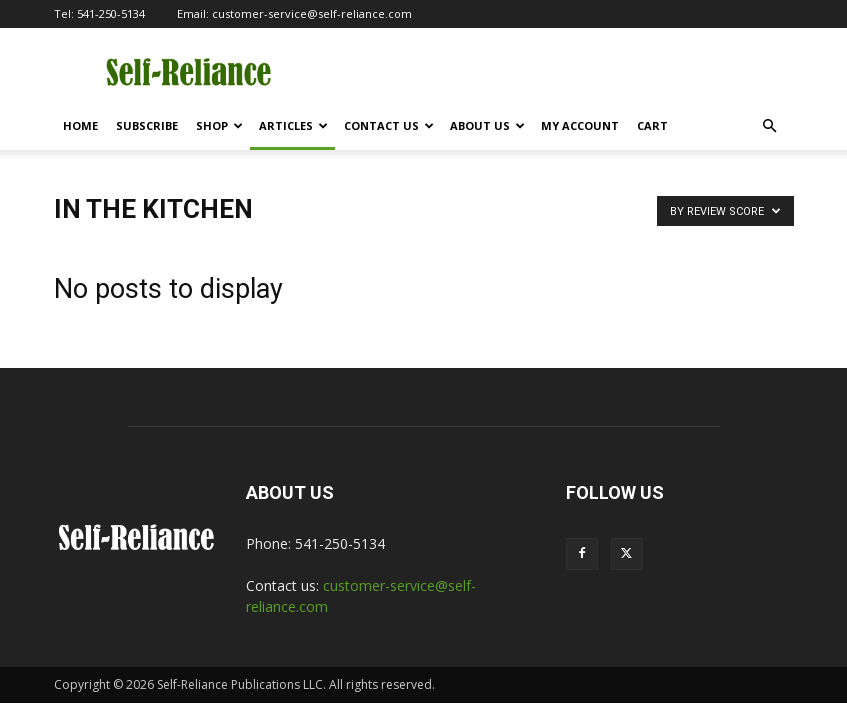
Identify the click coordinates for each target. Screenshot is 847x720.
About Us (487, 125)
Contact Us (389, 125)
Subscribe (147, 125)
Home (80, 125)
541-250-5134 (111, 13)
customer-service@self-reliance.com (312, 13)
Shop (219, 125)
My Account (580, 125)
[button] (770, 126)
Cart (652, 125)
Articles (293, 125)
